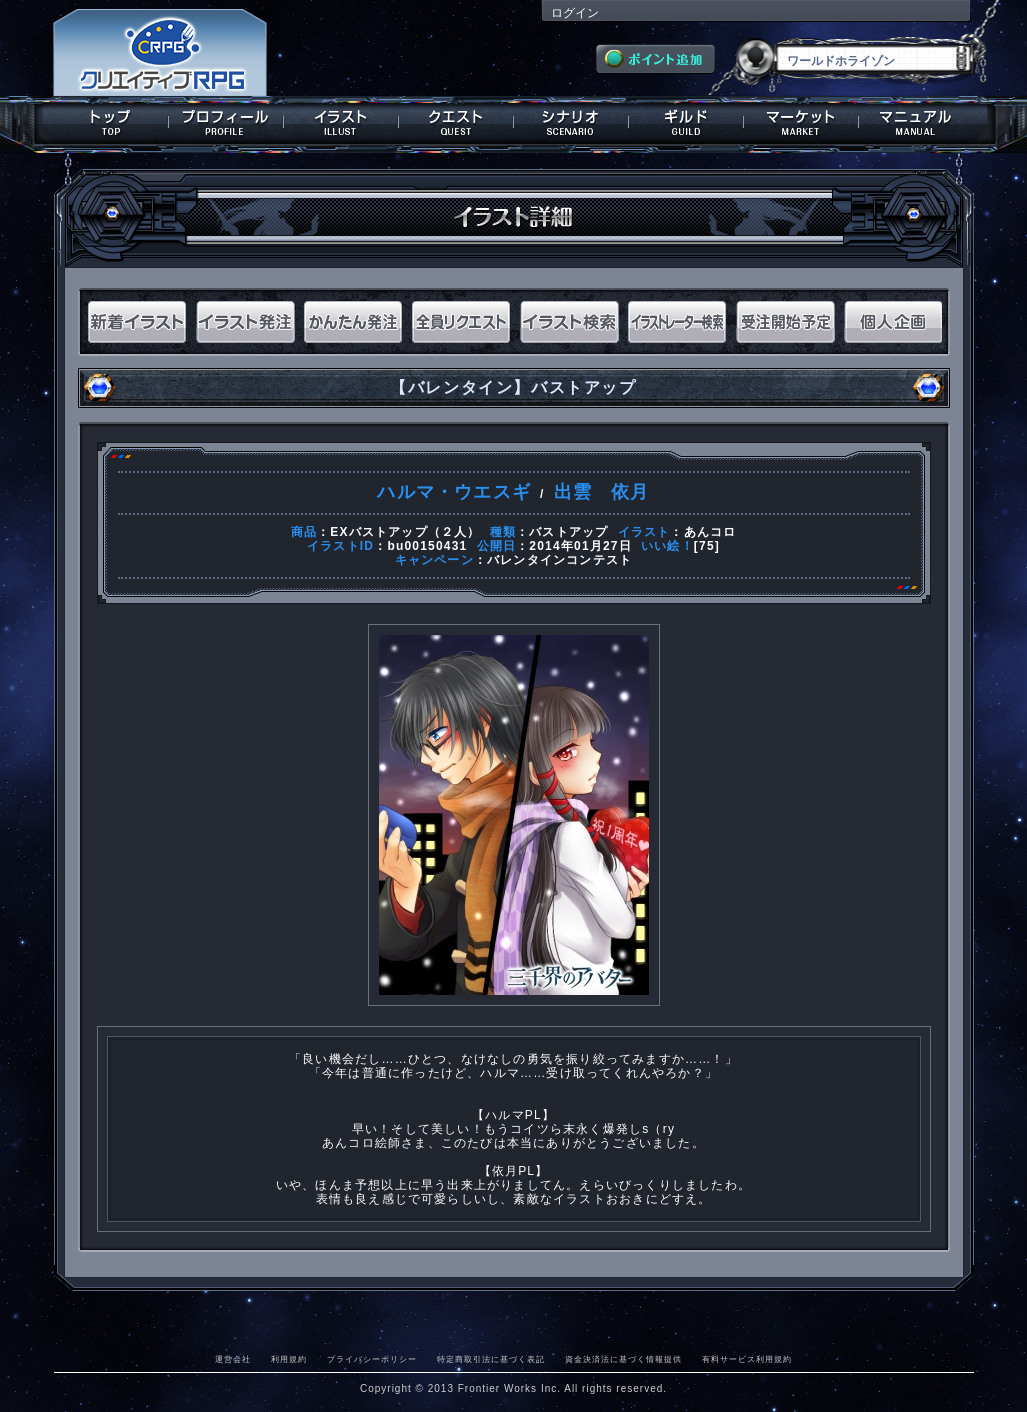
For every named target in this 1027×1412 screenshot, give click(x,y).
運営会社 (233, 1359)
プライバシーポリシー (372, 1359)
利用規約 (289, 1359)
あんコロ (710, 532)
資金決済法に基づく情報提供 (623, 1359)
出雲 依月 (602, 492)
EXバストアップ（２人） (405, 532)
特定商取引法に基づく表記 (491, 1359)
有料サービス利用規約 (747, 1359)
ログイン (575, 13)
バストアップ (568, 532)
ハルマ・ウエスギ (454, 492)
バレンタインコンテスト (559, 560)
